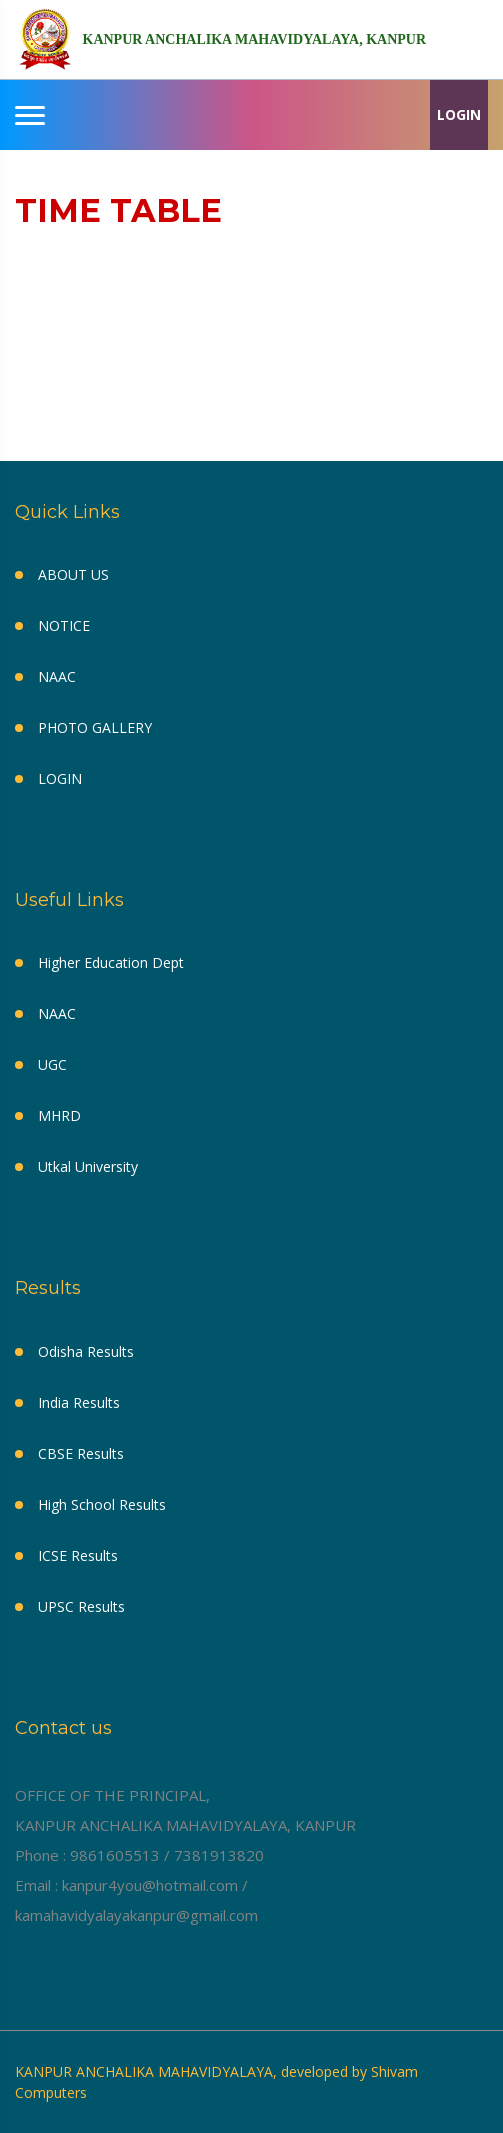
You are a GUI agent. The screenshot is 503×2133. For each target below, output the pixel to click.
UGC (52, 1064)
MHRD (59, 1115)
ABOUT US (73, 574)
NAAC (57, 676)
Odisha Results (86, 1351)
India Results (79, 1402)
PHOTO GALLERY (95, 727)
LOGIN (459, 114)
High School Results (102, 1504)
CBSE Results (81, 1453)
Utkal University (88, 1166)
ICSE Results (78, 1555)
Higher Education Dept (111, 962)
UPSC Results (81, 1606)
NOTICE (64, 625)
